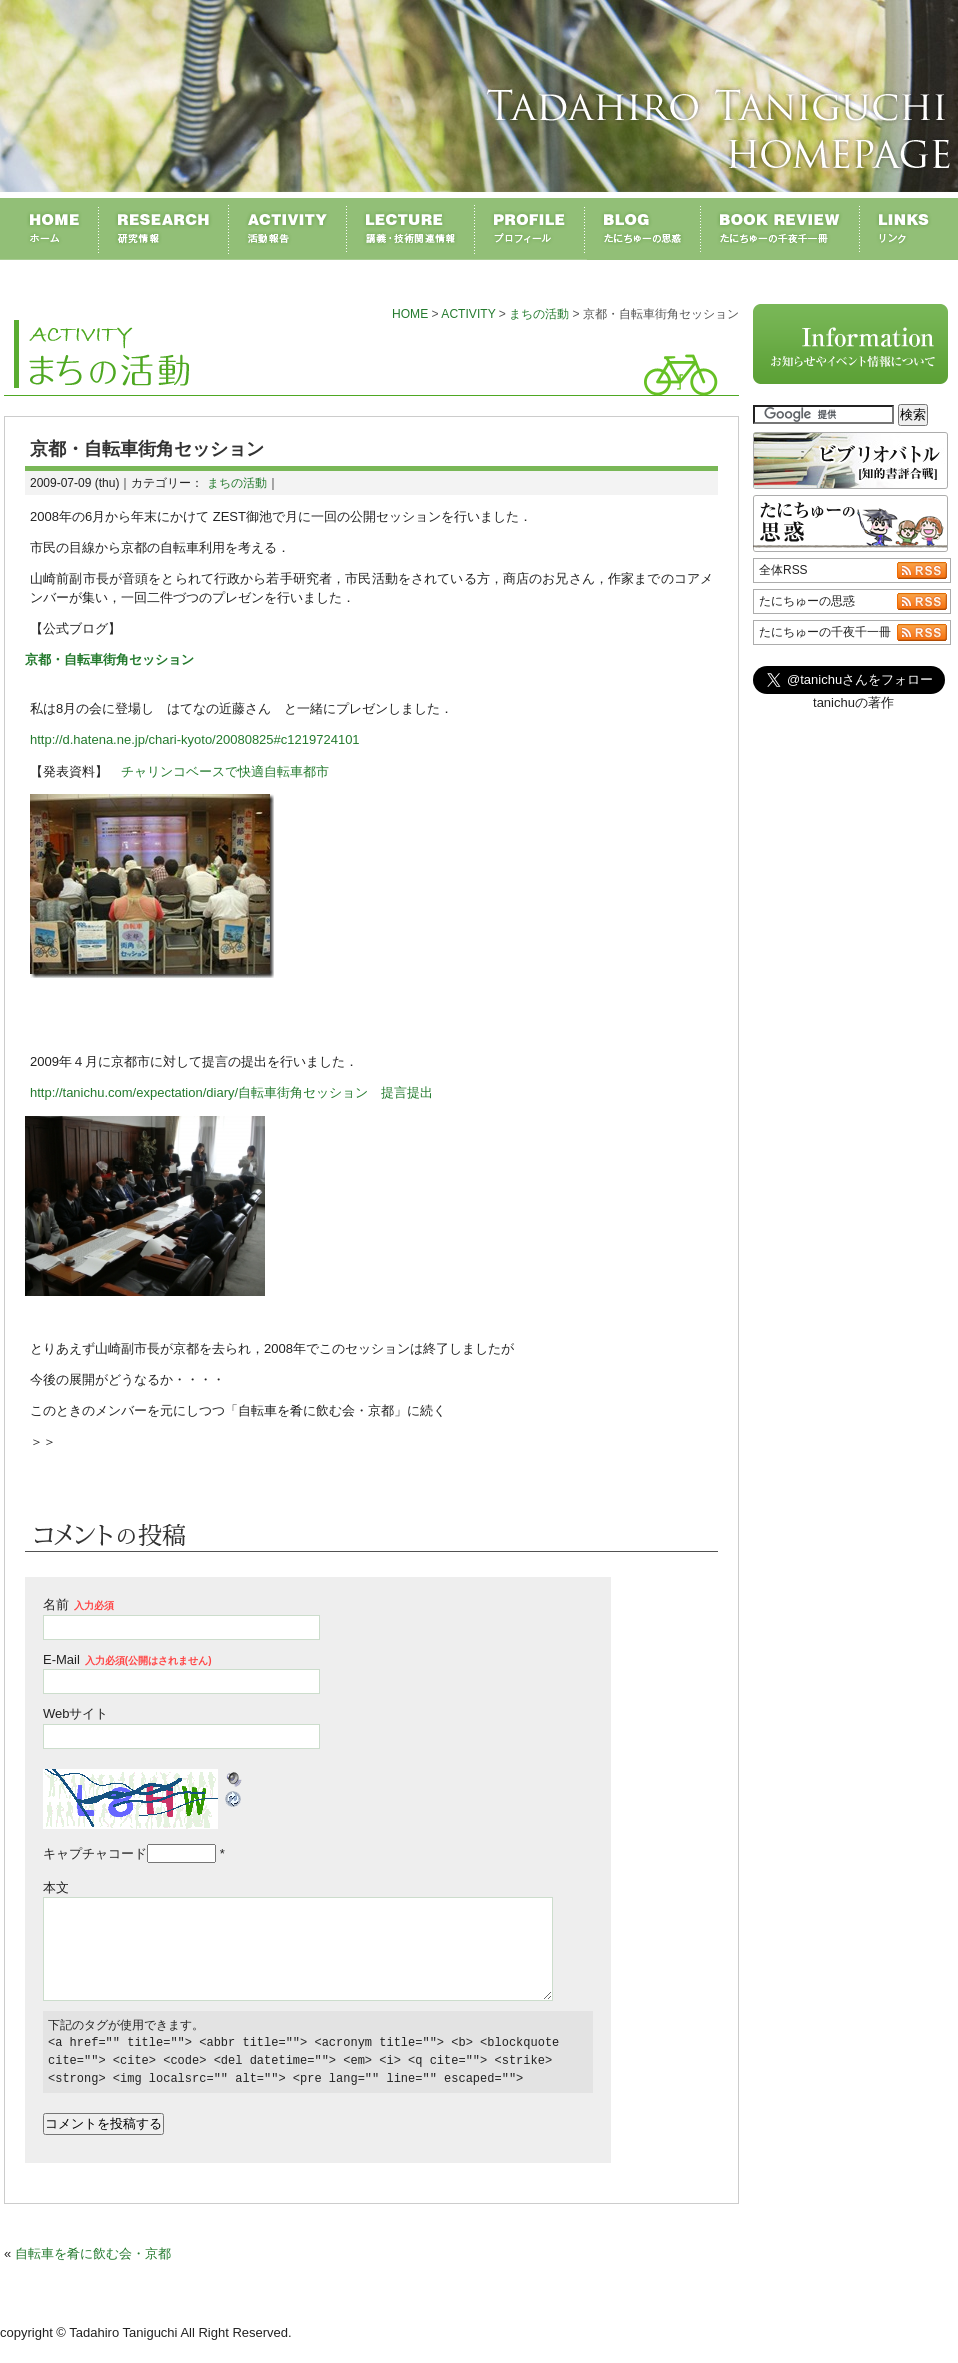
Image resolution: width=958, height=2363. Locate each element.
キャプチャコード (95, 1853)
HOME (410, 314)
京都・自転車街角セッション (109, 659)
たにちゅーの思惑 (807, 601)
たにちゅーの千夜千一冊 (825, 632)
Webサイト (76, 1713)
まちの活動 (539, 314)
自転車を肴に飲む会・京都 (93, 2253)
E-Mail (127, 1659)
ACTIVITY (468, 314)
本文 (56, 1887)
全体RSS (783, 570)
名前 (78, 1604)
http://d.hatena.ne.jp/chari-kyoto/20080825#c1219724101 (195, 739)
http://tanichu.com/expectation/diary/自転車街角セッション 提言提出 (231, 1092)
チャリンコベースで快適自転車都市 (225, 771)
